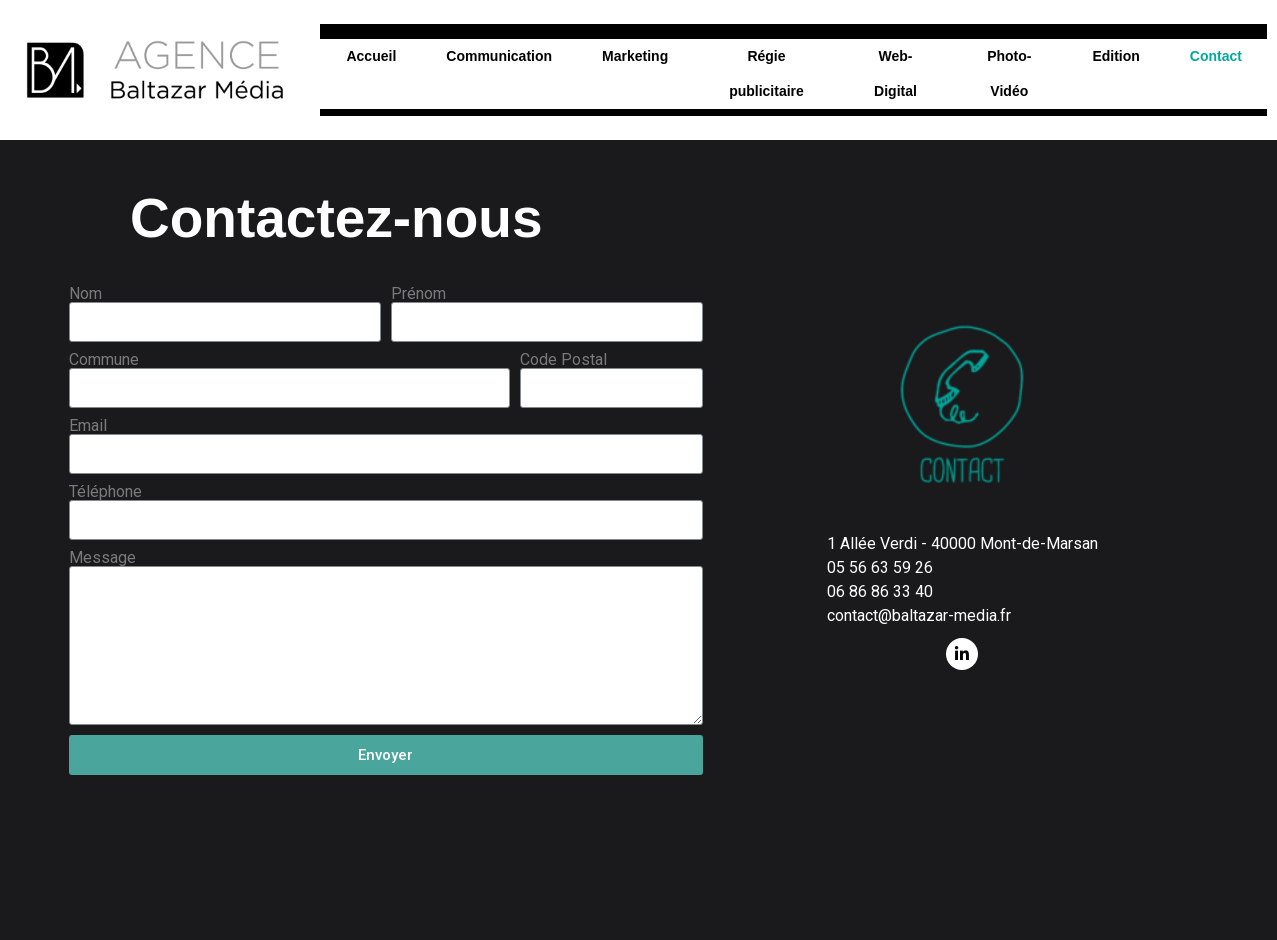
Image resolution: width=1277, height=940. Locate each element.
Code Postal (563, 360)
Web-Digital (895, 73)
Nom (85, 294)
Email (88, 426)
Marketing (635, 56)
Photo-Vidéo (1009, 73)
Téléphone (105, 492)
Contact (1216, 56)
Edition (1115, 56)
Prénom (418, 294)
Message (102, 558)
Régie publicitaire (766, 73)
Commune (104, 360)
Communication (499, 56)
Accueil (371, 56)
